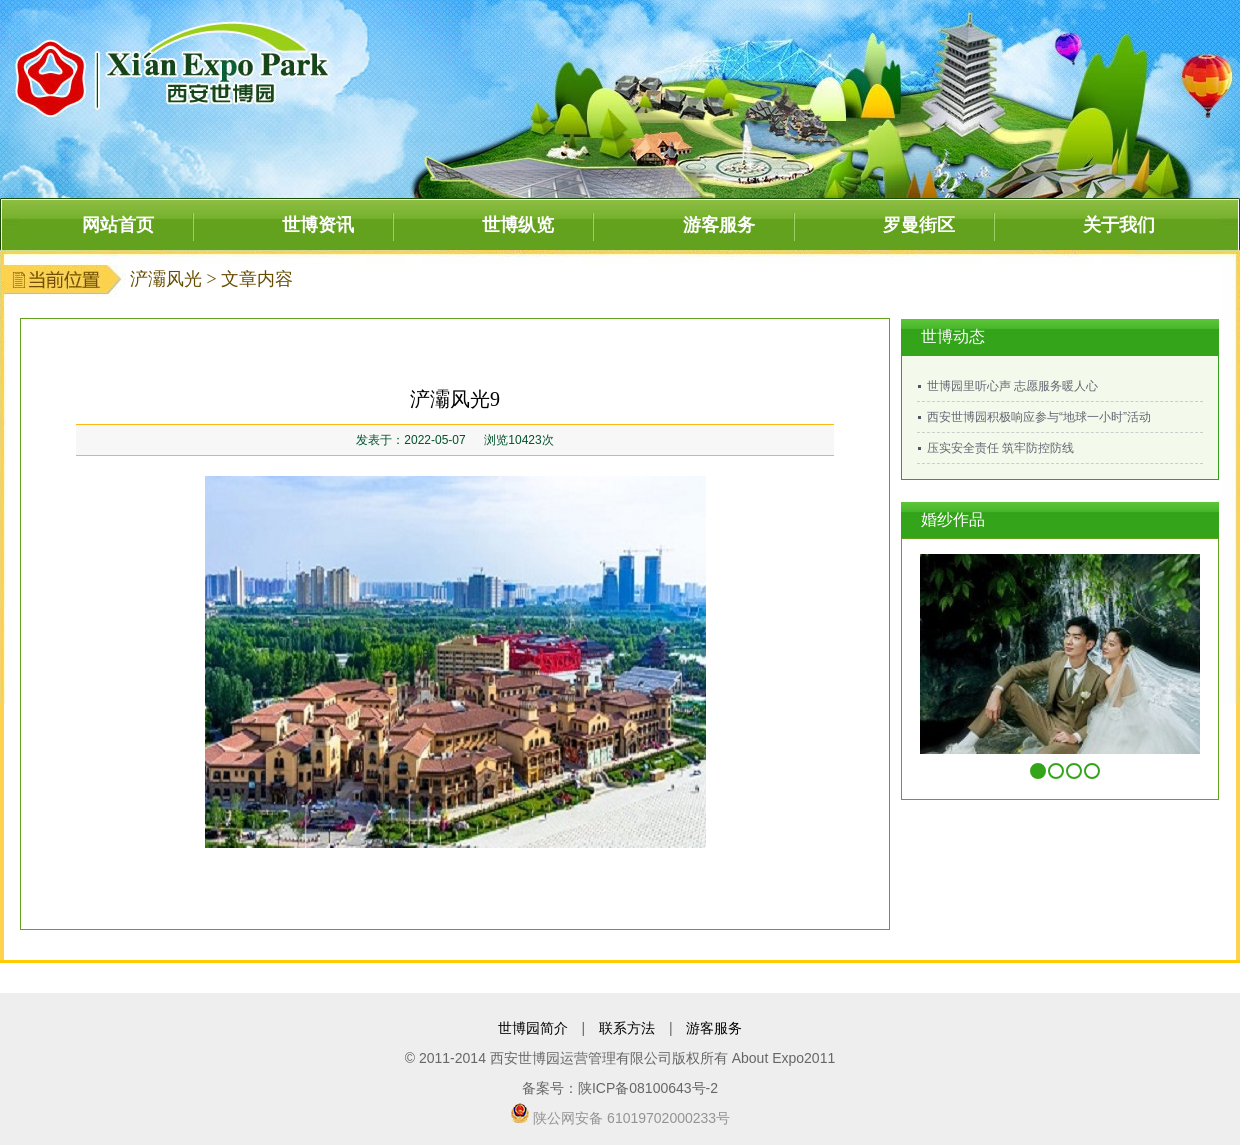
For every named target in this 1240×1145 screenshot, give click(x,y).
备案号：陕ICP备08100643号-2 (620, 1088)
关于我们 (1119, 225)
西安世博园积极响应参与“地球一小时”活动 (1039, 417)
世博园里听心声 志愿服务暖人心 (1012, 386)
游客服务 (719, 225)
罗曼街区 (919, 225)
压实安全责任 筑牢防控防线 (1000, 448)
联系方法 (627, 1028)
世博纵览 (518, 225)
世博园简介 (533, 1028)
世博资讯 (318, 225)
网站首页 (118, 225)
